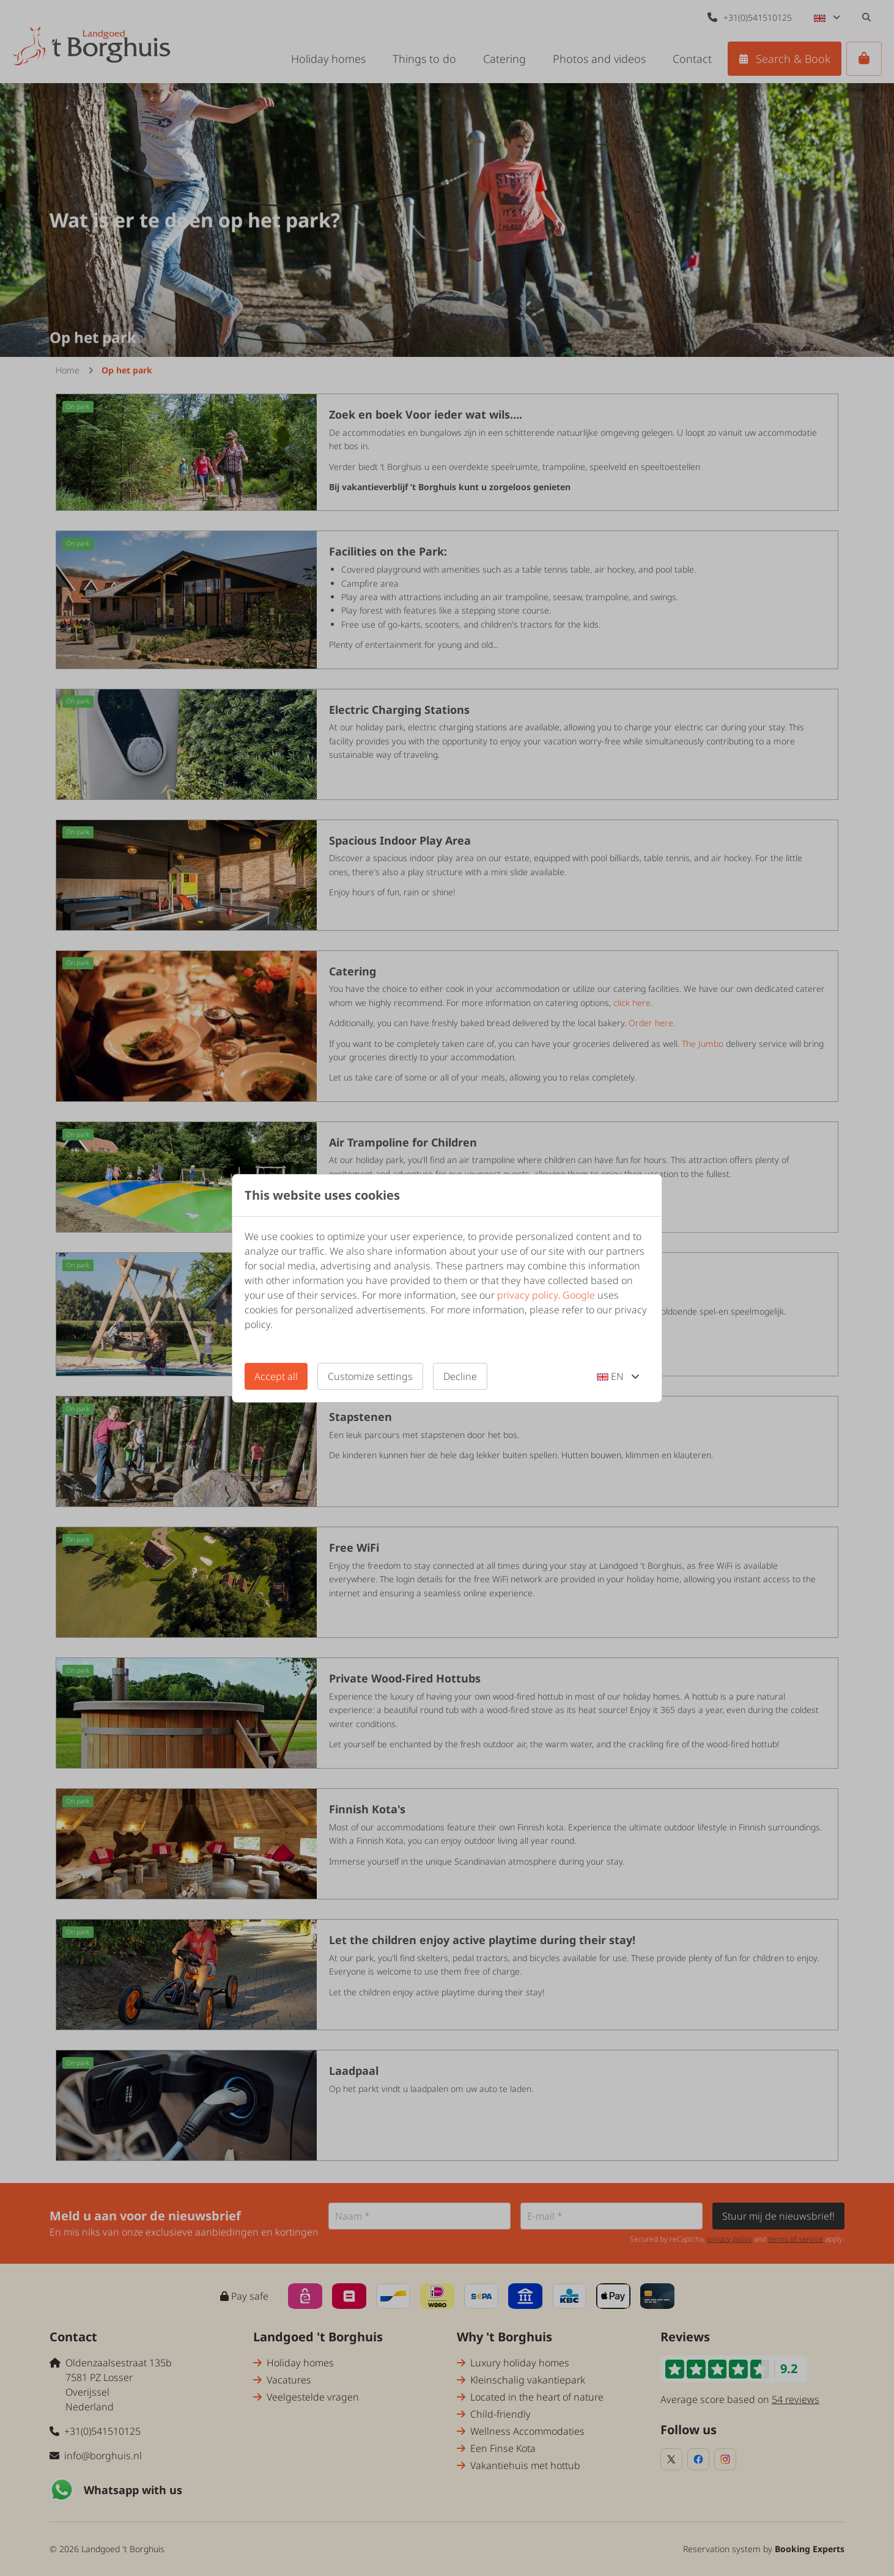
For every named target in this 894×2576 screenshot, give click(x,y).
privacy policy (527, 1295)
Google (579, 1295)
